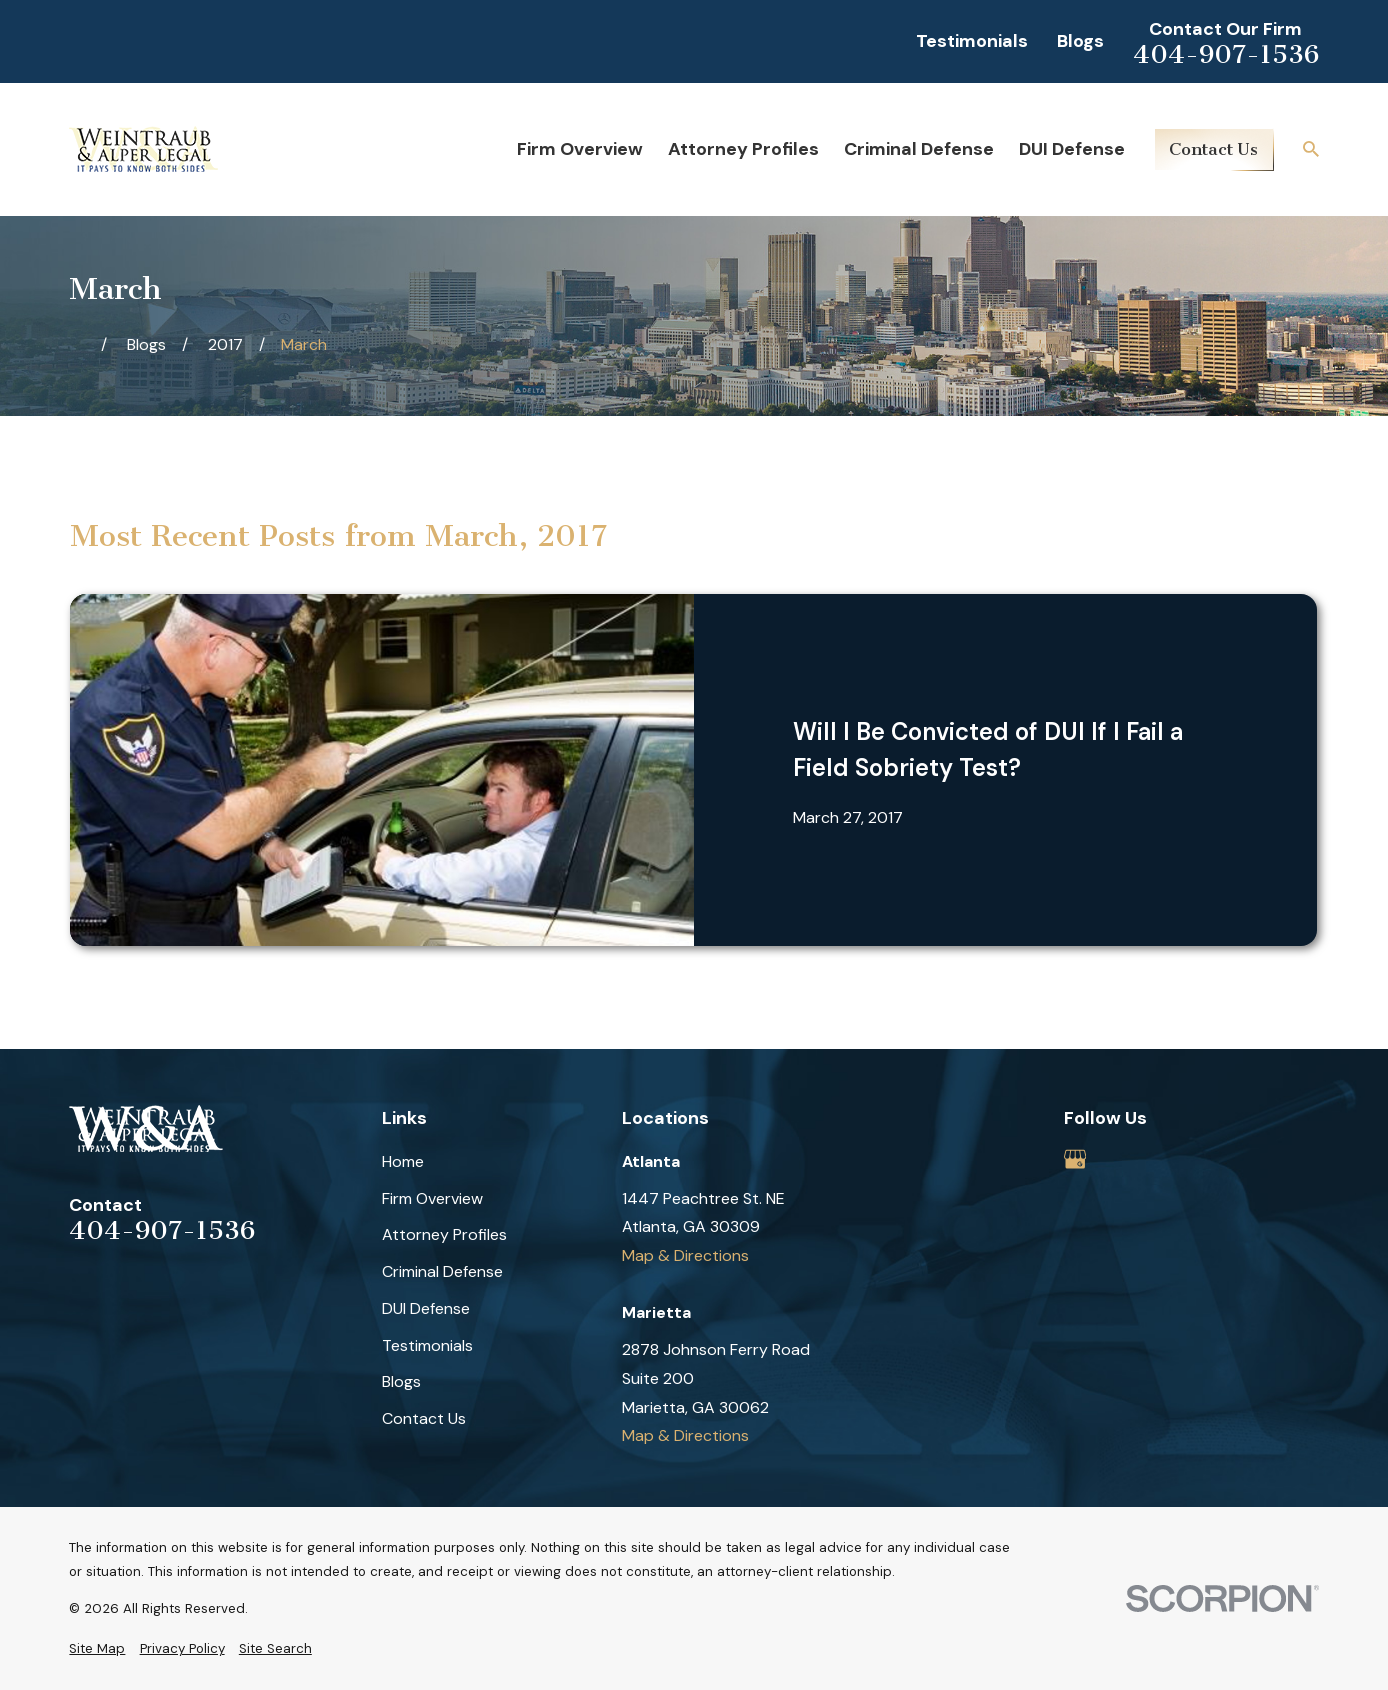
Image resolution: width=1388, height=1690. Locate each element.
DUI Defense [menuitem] (1072, 149)
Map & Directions (685, 1255)
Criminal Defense (442, 1271)
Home (403, 1161)
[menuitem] (97, 1649)
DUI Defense (426, 1308)
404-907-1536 (1226, 55)
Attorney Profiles (444, 1234)
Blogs (1080, 41)
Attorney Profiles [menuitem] (743, 149)
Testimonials (972, 41)
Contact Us (1213, 149)
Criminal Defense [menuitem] (919, 149)
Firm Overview (432, 1198)
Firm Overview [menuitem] (580, 149)
